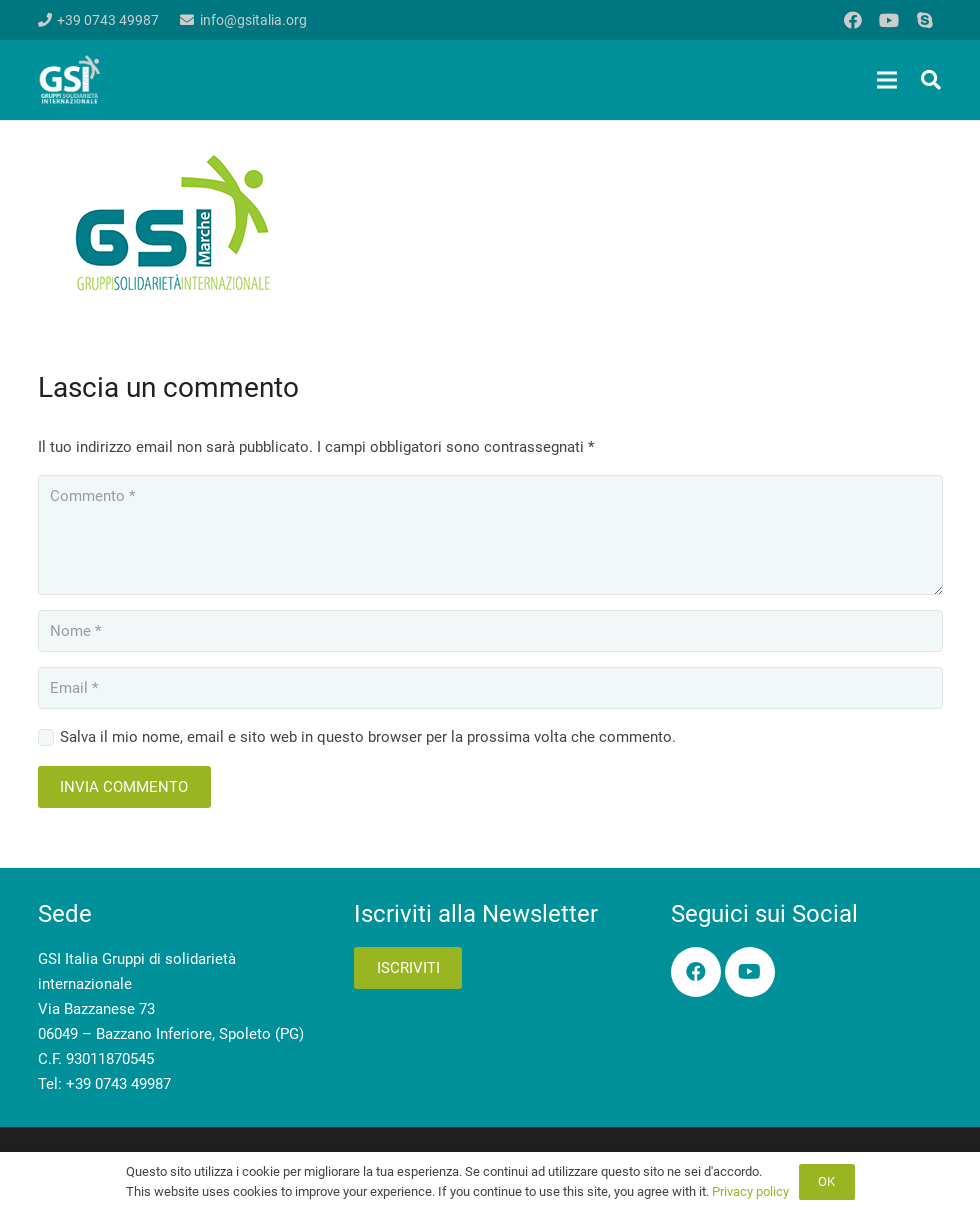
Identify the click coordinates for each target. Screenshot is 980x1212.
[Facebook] (853, 20)
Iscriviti (408, 968)
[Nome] (490, 631)
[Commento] (490, 535)
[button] (931, 80)
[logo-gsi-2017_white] (70, 80)
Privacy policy (750, 1191)
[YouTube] (889, 20)
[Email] (490, 688)
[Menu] (887, 80)
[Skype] (925, 20)
